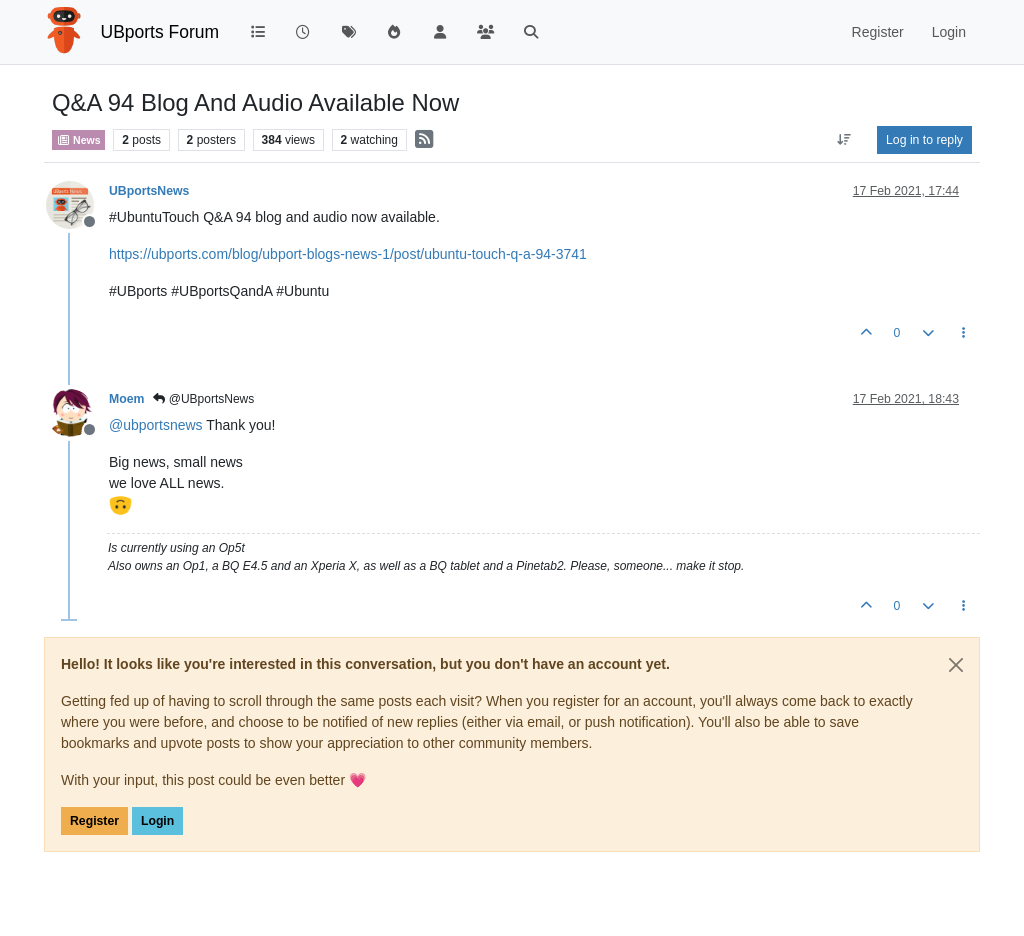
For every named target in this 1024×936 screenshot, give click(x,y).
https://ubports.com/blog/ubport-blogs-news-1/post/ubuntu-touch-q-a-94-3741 (348, 254)
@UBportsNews (203, 399)
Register (94, 821)
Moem (126, 399)
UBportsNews (149, 191)
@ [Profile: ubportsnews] (156, 425)
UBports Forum (160, 32)
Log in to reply (924, 140)
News (78, 140)
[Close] (956, 665)
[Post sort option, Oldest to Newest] (844, 140)
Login (157, 821)
